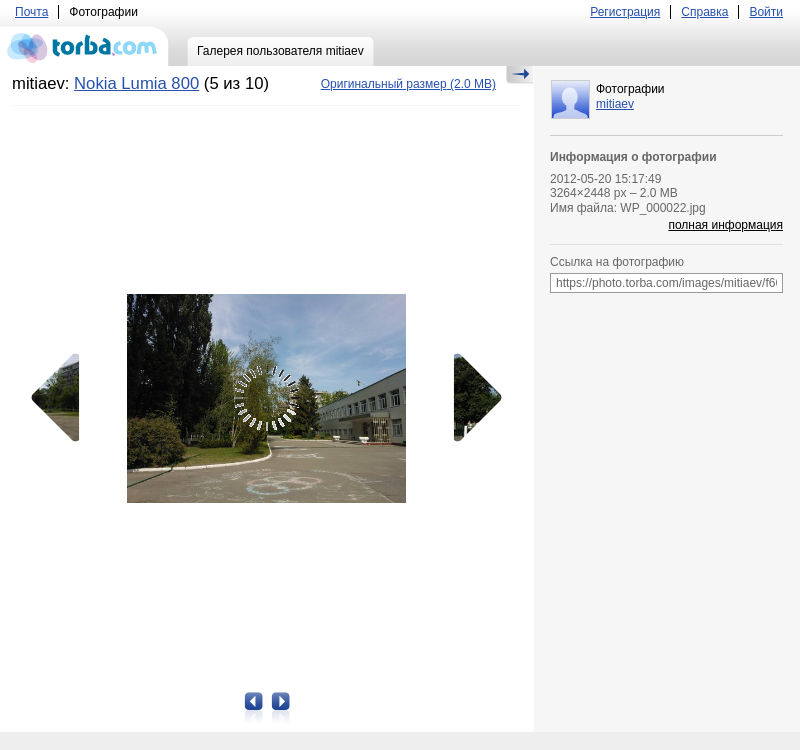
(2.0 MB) (408, 84)
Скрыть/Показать (519, 75)
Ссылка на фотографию (617, 262)
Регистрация (625, 12)
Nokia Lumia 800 (136, 83)
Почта (31, 12)
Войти (766, 12)
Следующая (471, 398)
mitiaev (615, 104)
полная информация (725, 225)
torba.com (84, 46)
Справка (704, 12)
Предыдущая (62, 398)
